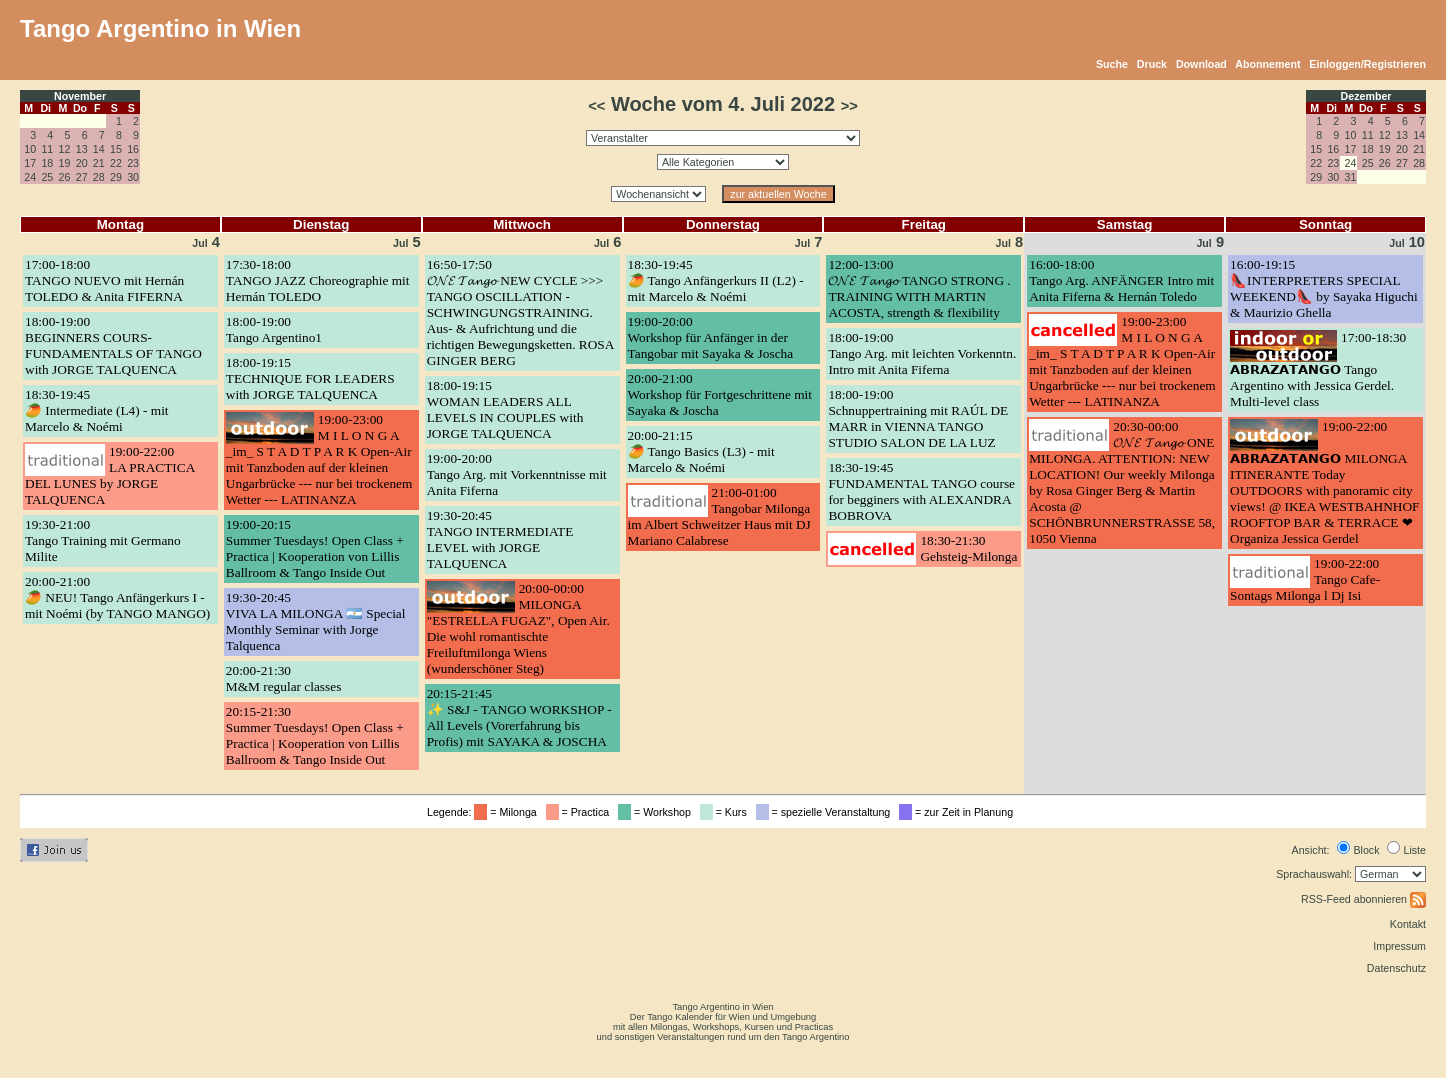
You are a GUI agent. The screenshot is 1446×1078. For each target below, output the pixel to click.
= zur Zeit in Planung (959, 812)
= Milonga (508, 812)
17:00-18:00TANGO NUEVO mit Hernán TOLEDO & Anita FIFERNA (104, 280)
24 (30, 177)
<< (596, 106)
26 (65, 177)
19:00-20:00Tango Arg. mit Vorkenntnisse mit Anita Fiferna (517, 474)
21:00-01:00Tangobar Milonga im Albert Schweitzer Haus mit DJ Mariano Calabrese (719, 516)
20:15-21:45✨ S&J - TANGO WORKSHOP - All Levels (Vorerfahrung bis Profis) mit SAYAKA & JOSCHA (519, 717)
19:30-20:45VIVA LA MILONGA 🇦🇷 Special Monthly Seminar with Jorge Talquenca (316, 621)
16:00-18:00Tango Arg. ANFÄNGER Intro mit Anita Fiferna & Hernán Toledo (1121, 280)
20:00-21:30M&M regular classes (283, 678)
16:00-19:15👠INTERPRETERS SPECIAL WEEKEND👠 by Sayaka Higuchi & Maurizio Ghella (1324, 288)
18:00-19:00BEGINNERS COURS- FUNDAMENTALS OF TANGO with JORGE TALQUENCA (113, 345)
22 (116, 163)
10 (30, 149)
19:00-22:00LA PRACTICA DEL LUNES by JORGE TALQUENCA (110, 475)
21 (99, 163)
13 (82, 149)
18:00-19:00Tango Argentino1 (274, 329)
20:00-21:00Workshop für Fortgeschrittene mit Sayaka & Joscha (720, 394)
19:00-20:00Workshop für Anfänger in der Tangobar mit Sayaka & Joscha (711, 337)
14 (99, 149)
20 (82, 163)
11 (47, 149)
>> (849, 106)
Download (1201, 64)
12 (65, 149)
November (80, 96)
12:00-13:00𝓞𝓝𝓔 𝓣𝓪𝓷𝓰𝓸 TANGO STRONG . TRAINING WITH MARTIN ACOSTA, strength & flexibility (919, 288)
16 (133, 149)
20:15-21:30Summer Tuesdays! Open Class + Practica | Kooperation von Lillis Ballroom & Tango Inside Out (315, 735)
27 (82, 177)
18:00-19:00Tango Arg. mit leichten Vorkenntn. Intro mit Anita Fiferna (922, 353)
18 (47, 163)
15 (116, 149)
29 (116, 177)
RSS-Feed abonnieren (1363, 899)
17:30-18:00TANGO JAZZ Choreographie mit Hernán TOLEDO (318, 280)
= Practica (580, 812)
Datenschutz (1396, 968)
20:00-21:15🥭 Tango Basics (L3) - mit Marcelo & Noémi (701, 451)
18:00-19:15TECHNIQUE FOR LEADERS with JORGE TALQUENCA (310, 378)
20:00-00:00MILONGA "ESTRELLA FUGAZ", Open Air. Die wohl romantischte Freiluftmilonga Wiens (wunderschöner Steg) (518, 628)
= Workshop (657, 812)
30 (133, 177)
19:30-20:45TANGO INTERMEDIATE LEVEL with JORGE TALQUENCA (500, 539)
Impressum (1399, 946)
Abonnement (1267, 64)
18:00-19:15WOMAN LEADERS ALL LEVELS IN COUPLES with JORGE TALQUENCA (505, 409)
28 (99, 177)
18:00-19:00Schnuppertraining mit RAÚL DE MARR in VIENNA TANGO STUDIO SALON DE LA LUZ (918, 418)
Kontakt (1408, 924)
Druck (1152, 64)
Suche (1112, 64)
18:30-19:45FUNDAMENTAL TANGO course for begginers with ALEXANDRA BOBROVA (921, 491)
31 (1351, 177)
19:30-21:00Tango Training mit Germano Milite (103, 540)
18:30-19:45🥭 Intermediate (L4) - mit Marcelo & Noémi (97, 410)
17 (30, 163)
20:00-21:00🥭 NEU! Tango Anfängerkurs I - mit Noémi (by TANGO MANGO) (117, 597)
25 (47, 177)
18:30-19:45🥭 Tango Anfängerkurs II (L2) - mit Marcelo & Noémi (716, 280)
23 (133, 163)
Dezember (1366, 96)
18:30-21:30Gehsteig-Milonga (968, 548)
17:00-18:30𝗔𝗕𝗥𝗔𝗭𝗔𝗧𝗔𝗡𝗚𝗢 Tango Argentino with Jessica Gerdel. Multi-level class (1318, 369)
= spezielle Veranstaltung (826, 812)
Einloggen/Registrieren (1367, 64)
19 (65, 163)
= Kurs (726, 812)
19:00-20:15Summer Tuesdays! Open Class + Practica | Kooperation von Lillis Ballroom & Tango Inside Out (315, 548)
